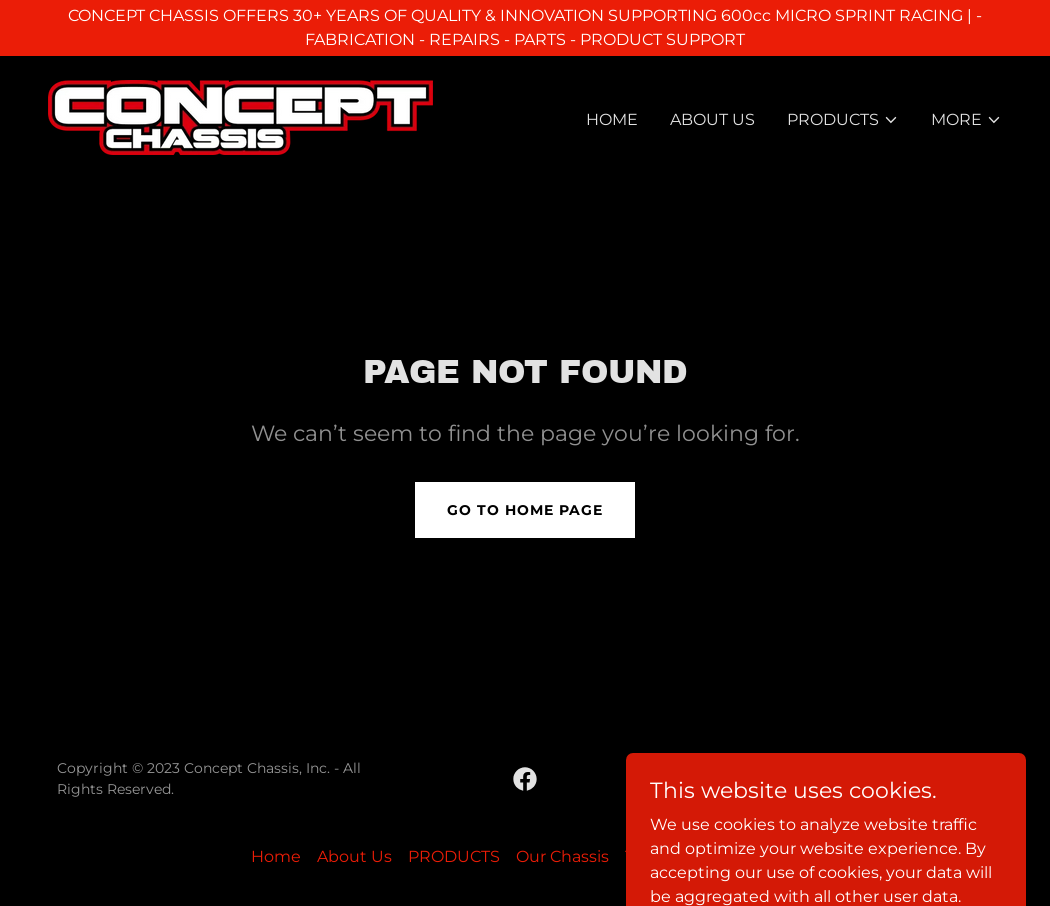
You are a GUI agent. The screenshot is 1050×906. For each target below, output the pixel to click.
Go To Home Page (525, 510)
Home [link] (612, 119)
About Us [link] (712, 119)
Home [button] (276, 856)
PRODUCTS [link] (454, 856)
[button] (843, 120)
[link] (240, 116)
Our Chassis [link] (562, 856)
